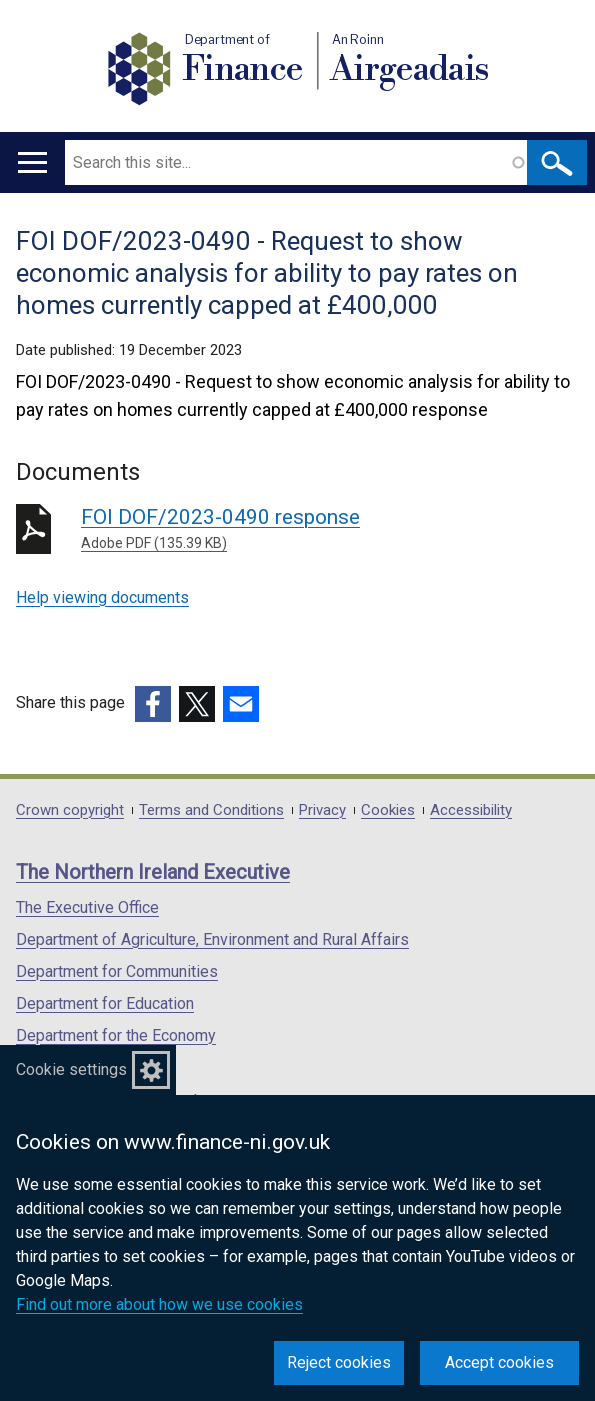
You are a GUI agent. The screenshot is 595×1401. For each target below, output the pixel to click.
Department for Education (105, 1003)
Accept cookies (499, 1362)
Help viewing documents (102, 597)
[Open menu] (32, 162)
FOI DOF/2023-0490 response (330, 529)
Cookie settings (71, 1069)
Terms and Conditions (211, 810)
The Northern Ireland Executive (153, 872)
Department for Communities (117, 971)
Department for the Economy (116, 1035)
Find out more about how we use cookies (159, 1304)
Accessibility (471, 810)
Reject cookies (339, 1362)
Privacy (322, 810)
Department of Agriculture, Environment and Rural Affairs (212, 939)
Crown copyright (70, 810)
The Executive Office (87, 907)
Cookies (388, 810)
